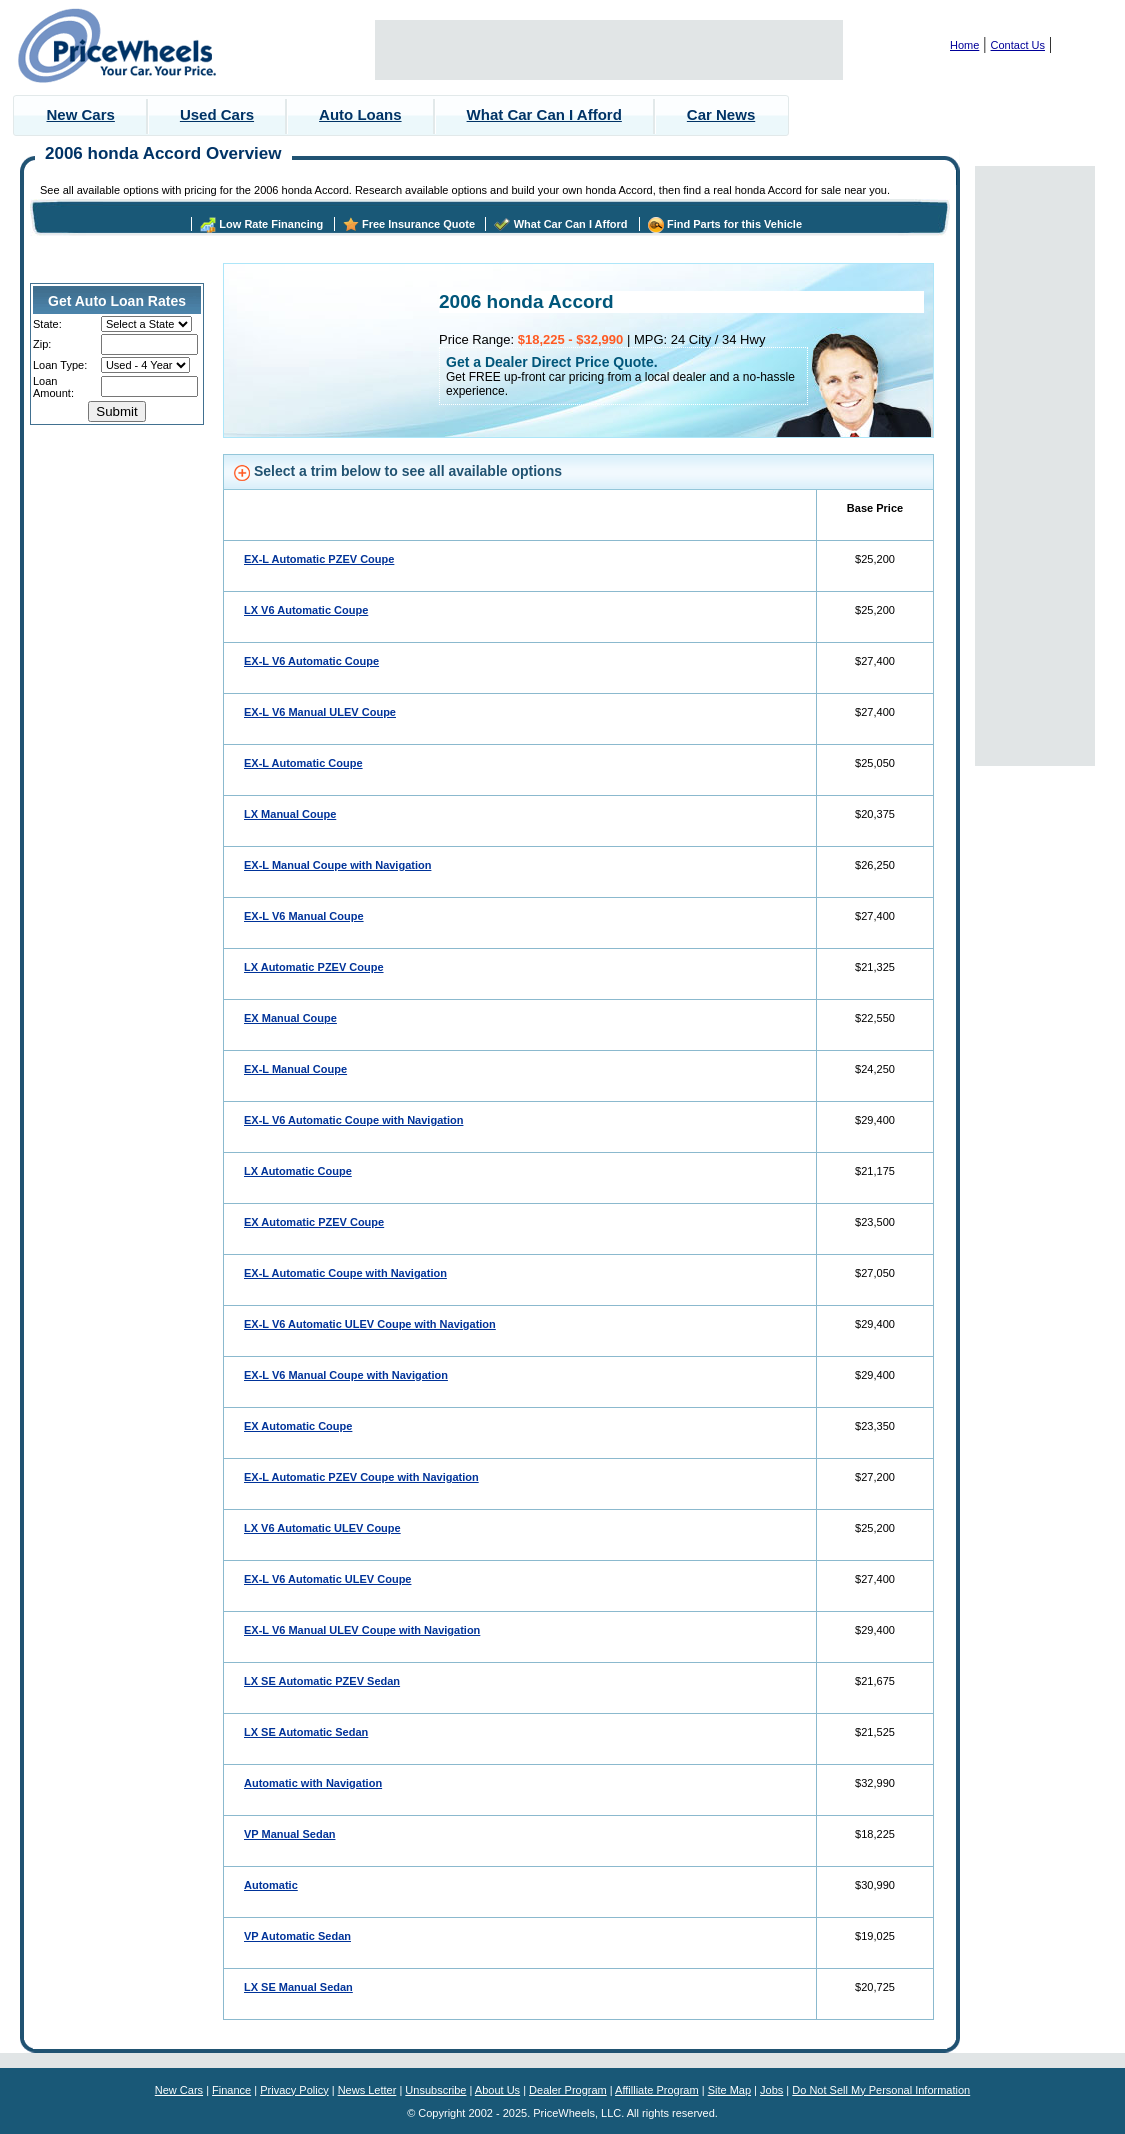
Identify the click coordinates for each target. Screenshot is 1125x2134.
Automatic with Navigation (313, 1783)
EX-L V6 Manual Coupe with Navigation (346, 1375)
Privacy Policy (294, 2090)
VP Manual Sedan (290, 1834)
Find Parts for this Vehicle (734, 224)
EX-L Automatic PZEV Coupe (319, 559)
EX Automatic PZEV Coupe (314, 1222)
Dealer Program (568, 2090)
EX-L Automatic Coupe (303, 763)
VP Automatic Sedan (297, 1936)
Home (964, 45)
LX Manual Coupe (290, 814)
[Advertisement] (609, 50)
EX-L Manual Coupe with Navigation (337, 865)
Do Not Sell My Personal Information (881, 2090)
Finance (231, 2090)
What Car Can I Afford (544, 114)
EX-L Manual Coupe (295, 1069)
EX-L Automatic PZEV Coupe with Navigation (361, 1477)
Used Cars (217, 114)
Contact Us (1018, 45)
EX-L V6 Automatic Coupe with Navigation (353, 1120)
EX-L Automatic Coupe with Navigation (345, 1273)
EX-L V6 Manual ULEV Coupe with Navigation (362, 1630)
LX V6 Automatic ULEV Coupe (322, 1528)
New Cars (81, 114)
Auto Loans (360, 114)
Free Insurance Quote (418, 224)
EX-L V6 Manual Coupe (304, 916)
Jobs (771, 2090)
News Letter (367, 2090)
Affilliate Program (657, 2090)
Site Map (729, 2090)
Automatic (271, 1885)
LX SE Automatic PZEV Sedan (322, 1681)
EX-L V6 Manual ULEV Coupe (320, 712)
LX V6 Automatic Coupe (306, 610)
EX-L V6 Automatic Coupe (311, 661)
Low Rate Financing (271, 224)
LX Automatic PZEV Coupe (314, 967)
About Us (497, 2090)
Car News (721, 114)
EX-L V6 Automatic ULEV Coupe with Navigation (370, 1324)
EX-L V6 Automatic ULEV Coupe (327, 1579)
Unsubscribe (435, 2090)
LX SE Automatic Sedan (306, 1732)
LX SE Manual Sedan (298, 1987)
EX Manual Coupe (290, 1018)
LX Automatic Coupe (298, 1171)
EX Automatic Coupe (298, 1426)
